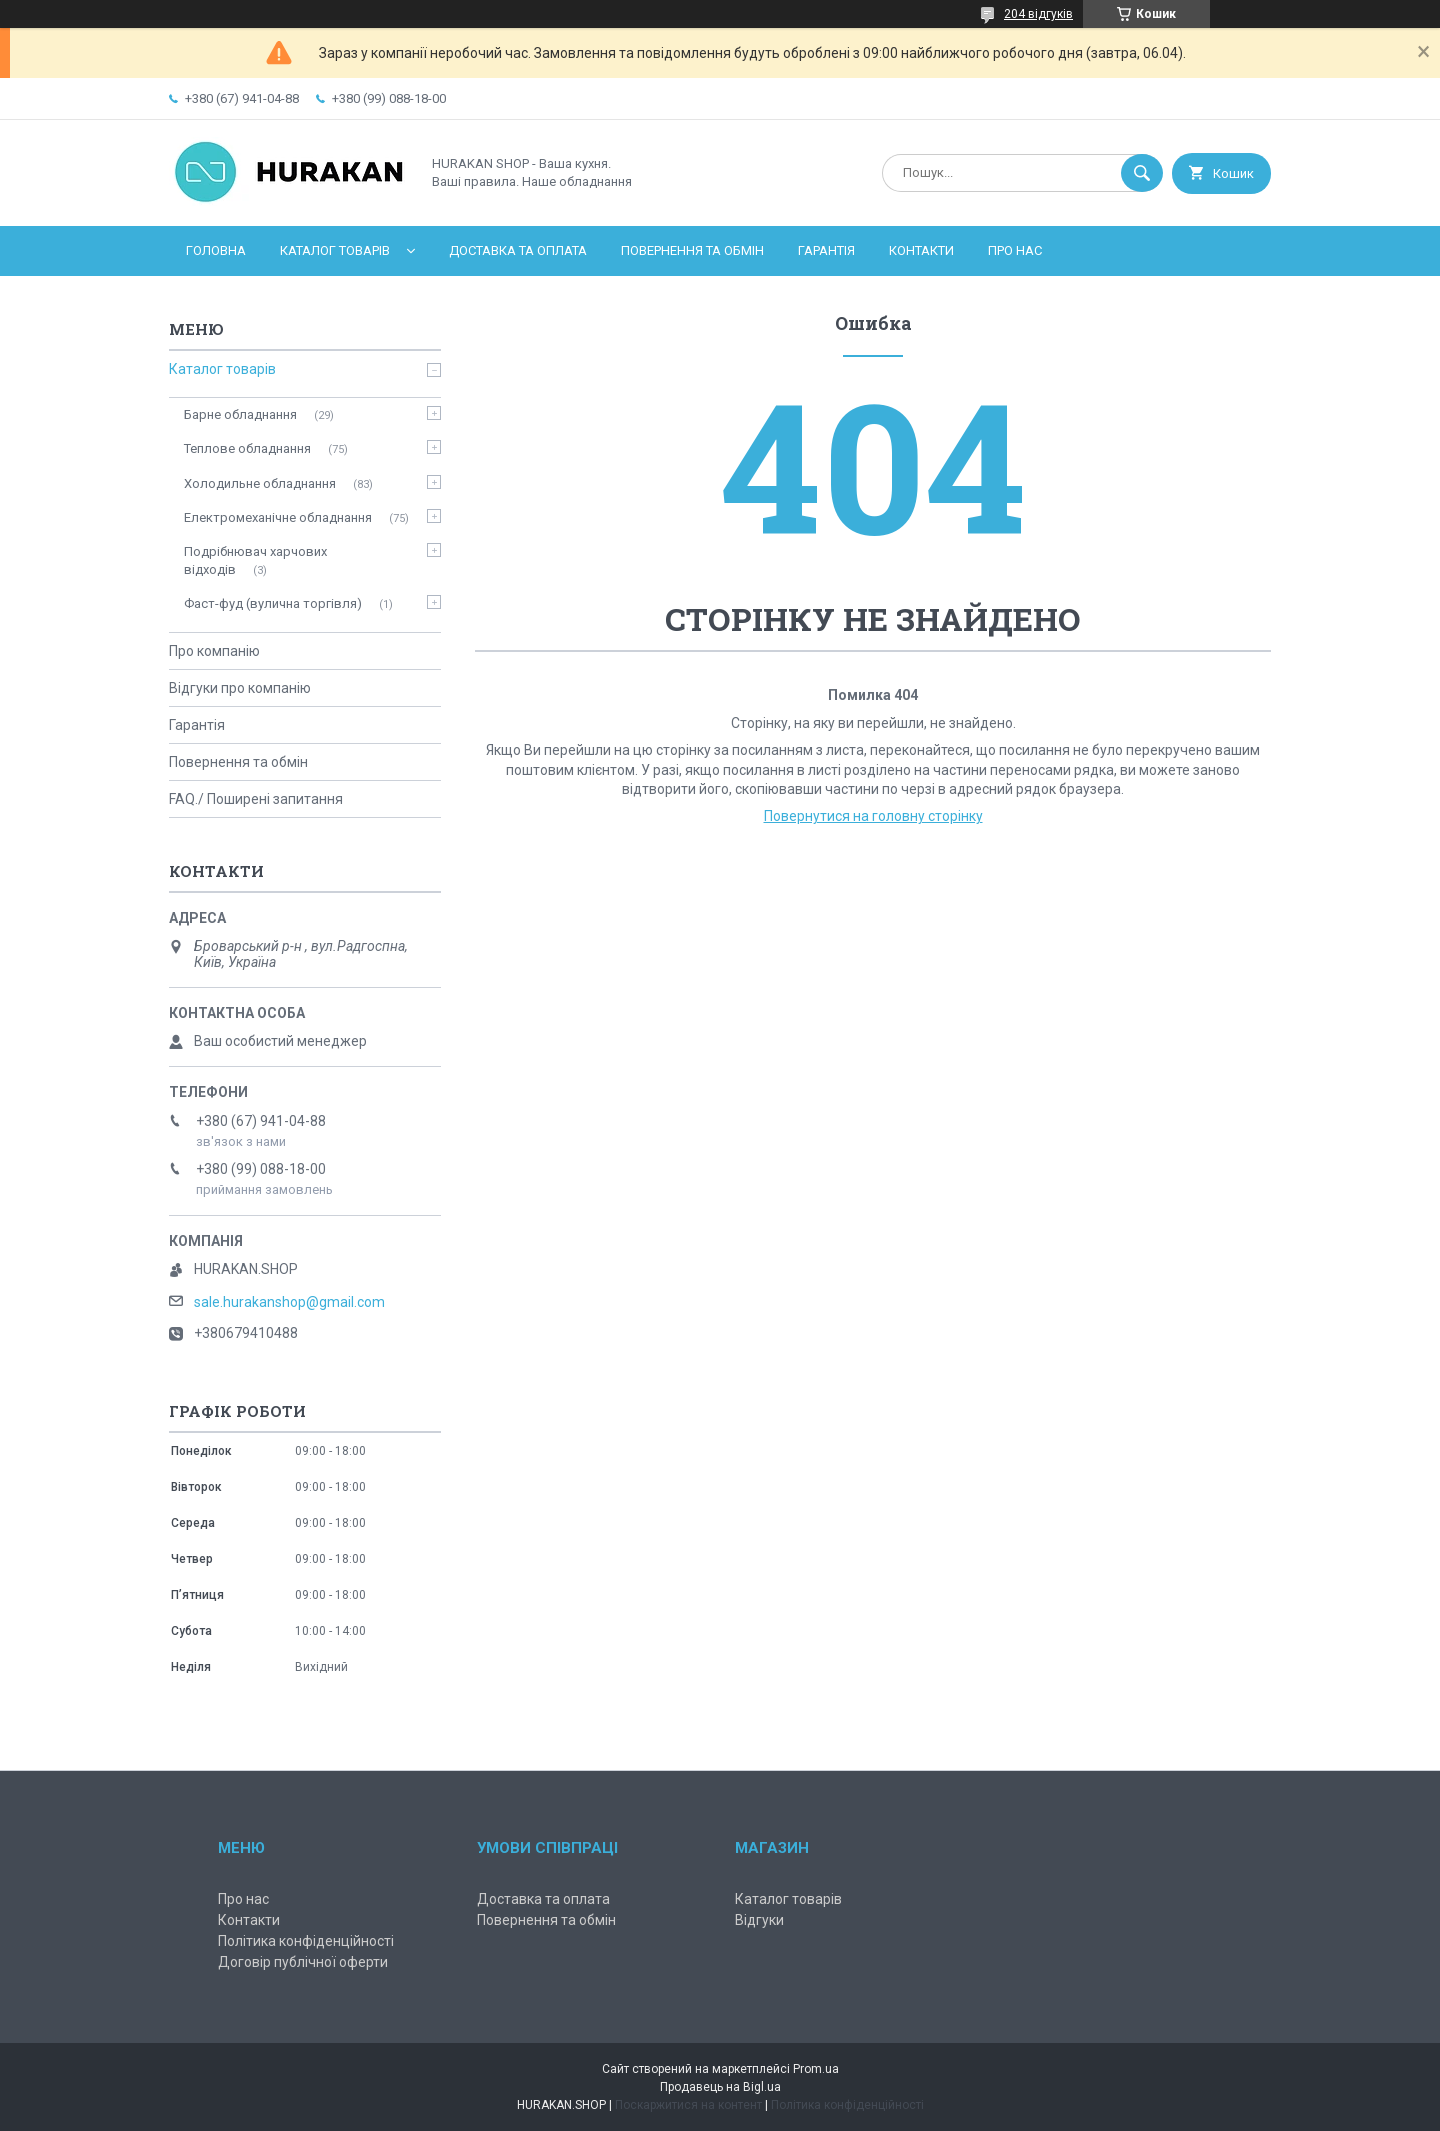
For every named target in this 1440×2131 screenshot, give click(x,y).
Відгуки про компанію (240, 688)
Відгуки (759, 1920)
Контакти (921, 250)
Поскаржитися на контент (688, 2105)
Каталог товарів (335, 250)
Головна (216, 250)
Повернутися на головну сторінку (873, 816)
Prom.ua (816, 2069)
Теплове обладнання (247, 448)
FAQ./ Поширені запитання (256, 799)
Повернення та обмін (692, 250)
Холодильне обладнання (260, 483)
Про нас (1015, 250)
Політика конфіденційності (306, 1941)
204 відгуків (1038, 14)
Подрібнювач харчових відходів (255, 560)
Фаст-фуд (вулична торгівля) (273, 603)
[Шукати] (1142, 173)
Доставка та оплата (518, 250)
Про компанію (214, 651)
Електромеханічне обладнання (278, 517)
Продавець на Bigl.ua (720, 2087)
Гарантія (826, 250)
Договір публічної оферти (303, 1962)
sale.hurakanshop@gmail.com (289, 1302)
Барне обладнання (240, 414)
